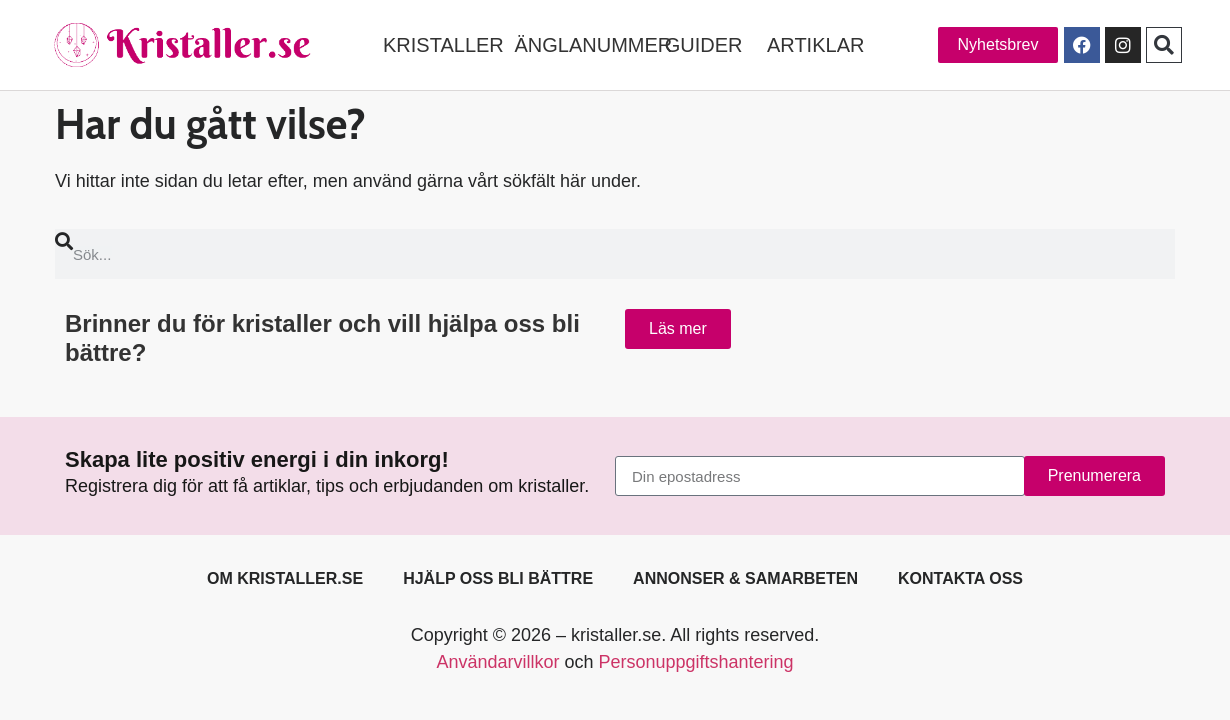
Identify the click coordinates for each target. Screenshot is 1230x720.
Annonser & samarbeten (745, 578)
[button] (1164, 45)
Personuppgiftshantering (695, 662)
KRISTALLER (443, 45)
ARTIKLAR (815, 45)
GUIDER (704, 45)
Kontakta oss (960, 578)
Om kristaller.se (285, 578)
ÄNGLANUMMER (593, 45)
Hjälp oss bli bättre (498, 578)
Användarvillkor (497, 662)
